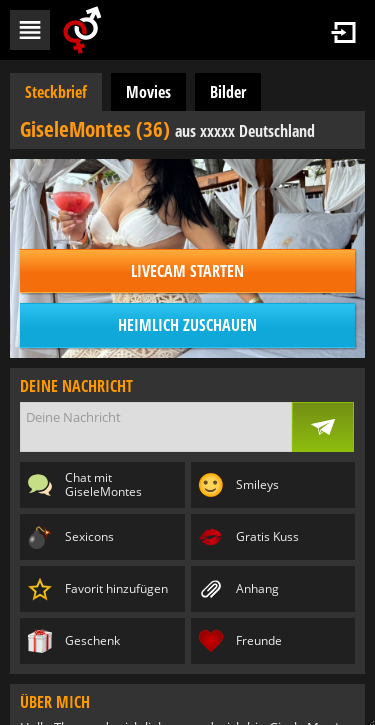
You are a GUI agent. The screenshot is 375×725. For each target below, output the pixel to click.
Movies (148, 92)
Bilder (228, 92)
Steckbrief (56, 92)
